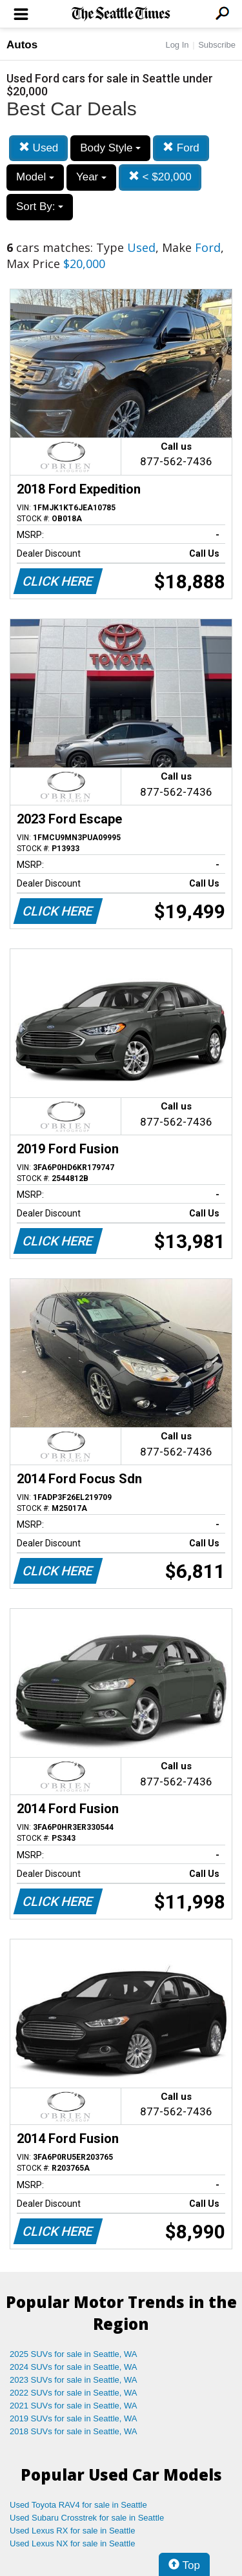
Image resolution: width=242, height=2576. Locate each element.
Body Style (110, 148)
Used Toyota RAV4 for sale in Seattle (78, 2505)
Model (35, 177)
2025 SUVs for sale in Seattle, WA (73, 2354)
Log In (176, 45)
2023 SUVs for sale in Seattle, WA (73, 2380)
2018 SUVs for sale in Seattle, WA (73, 2431)
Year (91, 177)
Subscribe (217, 45)
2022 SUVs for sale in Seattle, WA (73, 2393)
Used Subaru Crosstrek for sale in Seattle (87, 2518)
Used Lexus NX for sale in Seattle (72, 2543)
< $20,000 (160, 177)
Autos (21, 45)
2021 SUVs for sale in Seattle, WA (73, 2405)
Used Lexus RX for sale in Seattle (72, 2530)
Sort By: (39, 206)
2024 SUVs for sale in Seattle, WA (73, 2367)
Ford (181, 148)
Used (38, 148)
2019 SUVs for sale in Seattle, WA (73, 2418)
